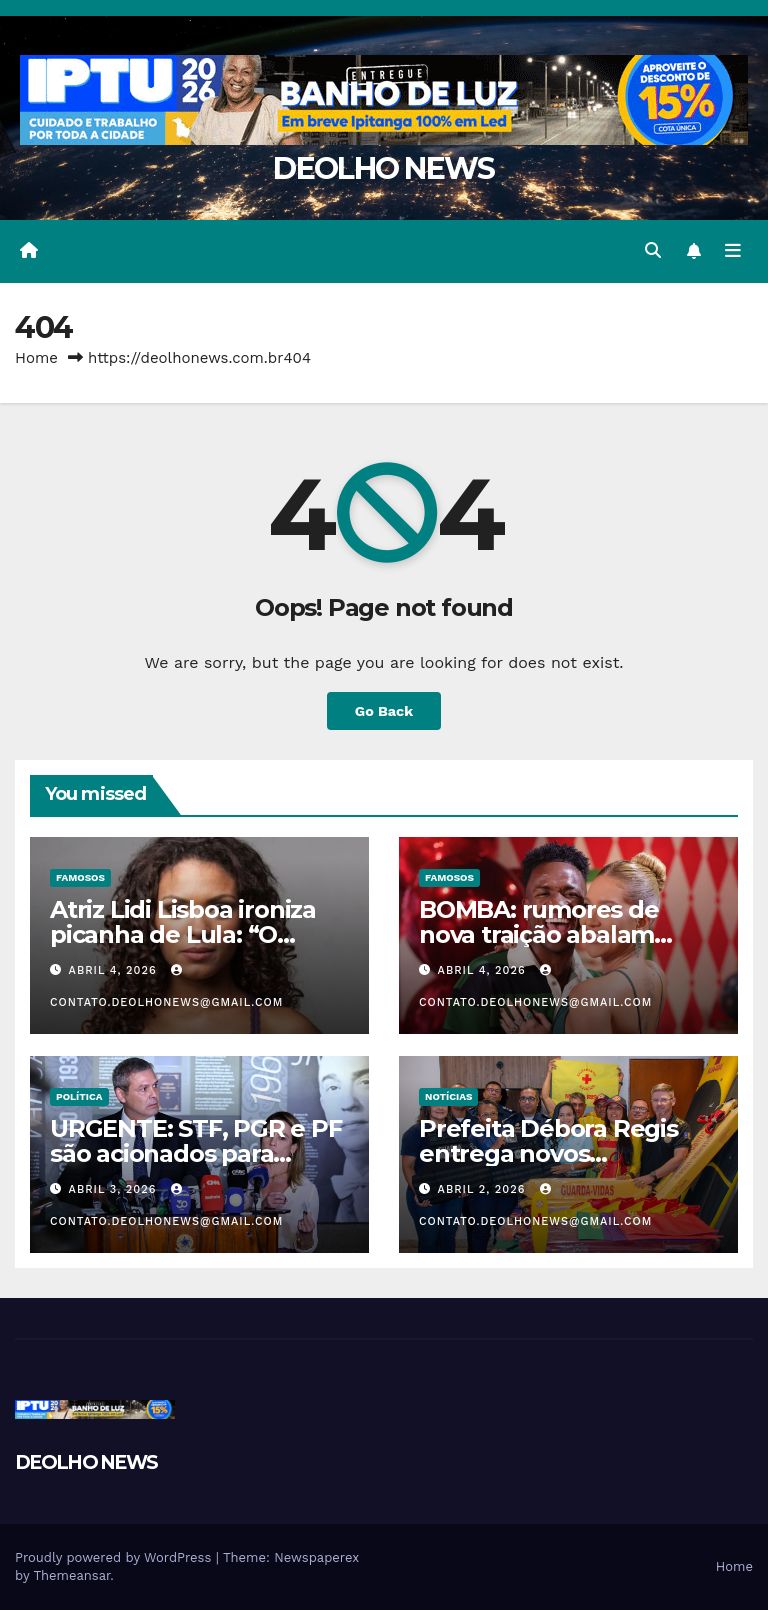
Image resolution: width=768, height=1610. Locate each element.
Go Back (384, 711)
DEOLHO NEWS (383, 168)
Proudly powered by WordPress (115, 1557)
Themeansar (71, 1575)
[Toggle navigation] (733, 251)
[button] (653, 250)
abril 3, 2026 (115, 1189)
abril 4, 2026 (115, 970)
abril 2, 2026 (484, 1189)
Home (36, 358)
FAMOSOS (80, 877)
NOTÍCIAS (448, 1096)
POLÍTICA (79, 1096)
